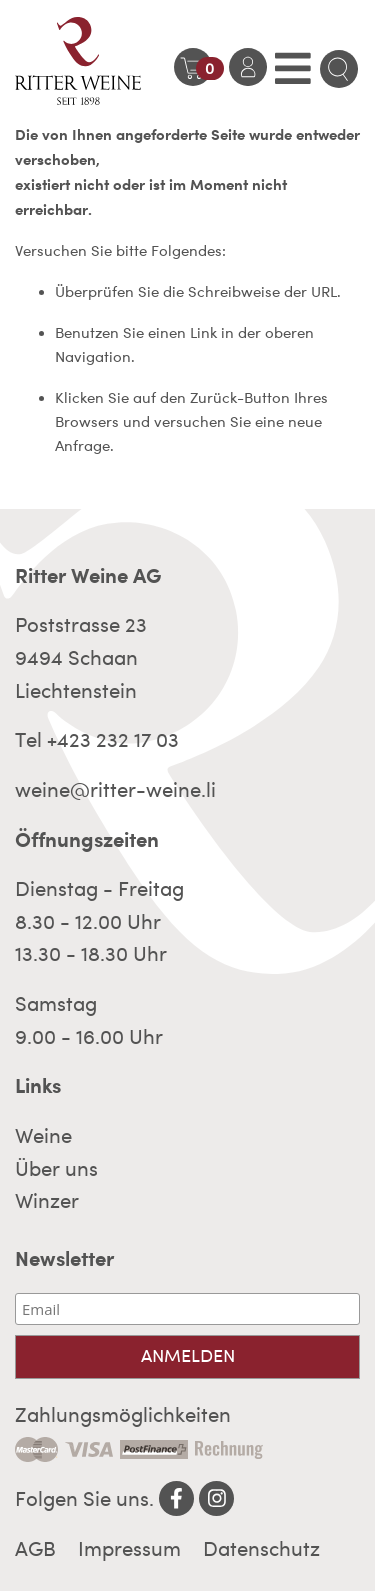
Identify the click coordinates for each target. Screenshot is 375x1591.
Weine (43, 1136)
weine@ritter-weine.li (115, 790)
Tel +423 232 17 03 (97, 740)
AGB (35, 1549)
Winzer (47, 1201)
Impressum (129, 1549)
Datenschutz (261, 1549)
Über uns (56, 1169)
